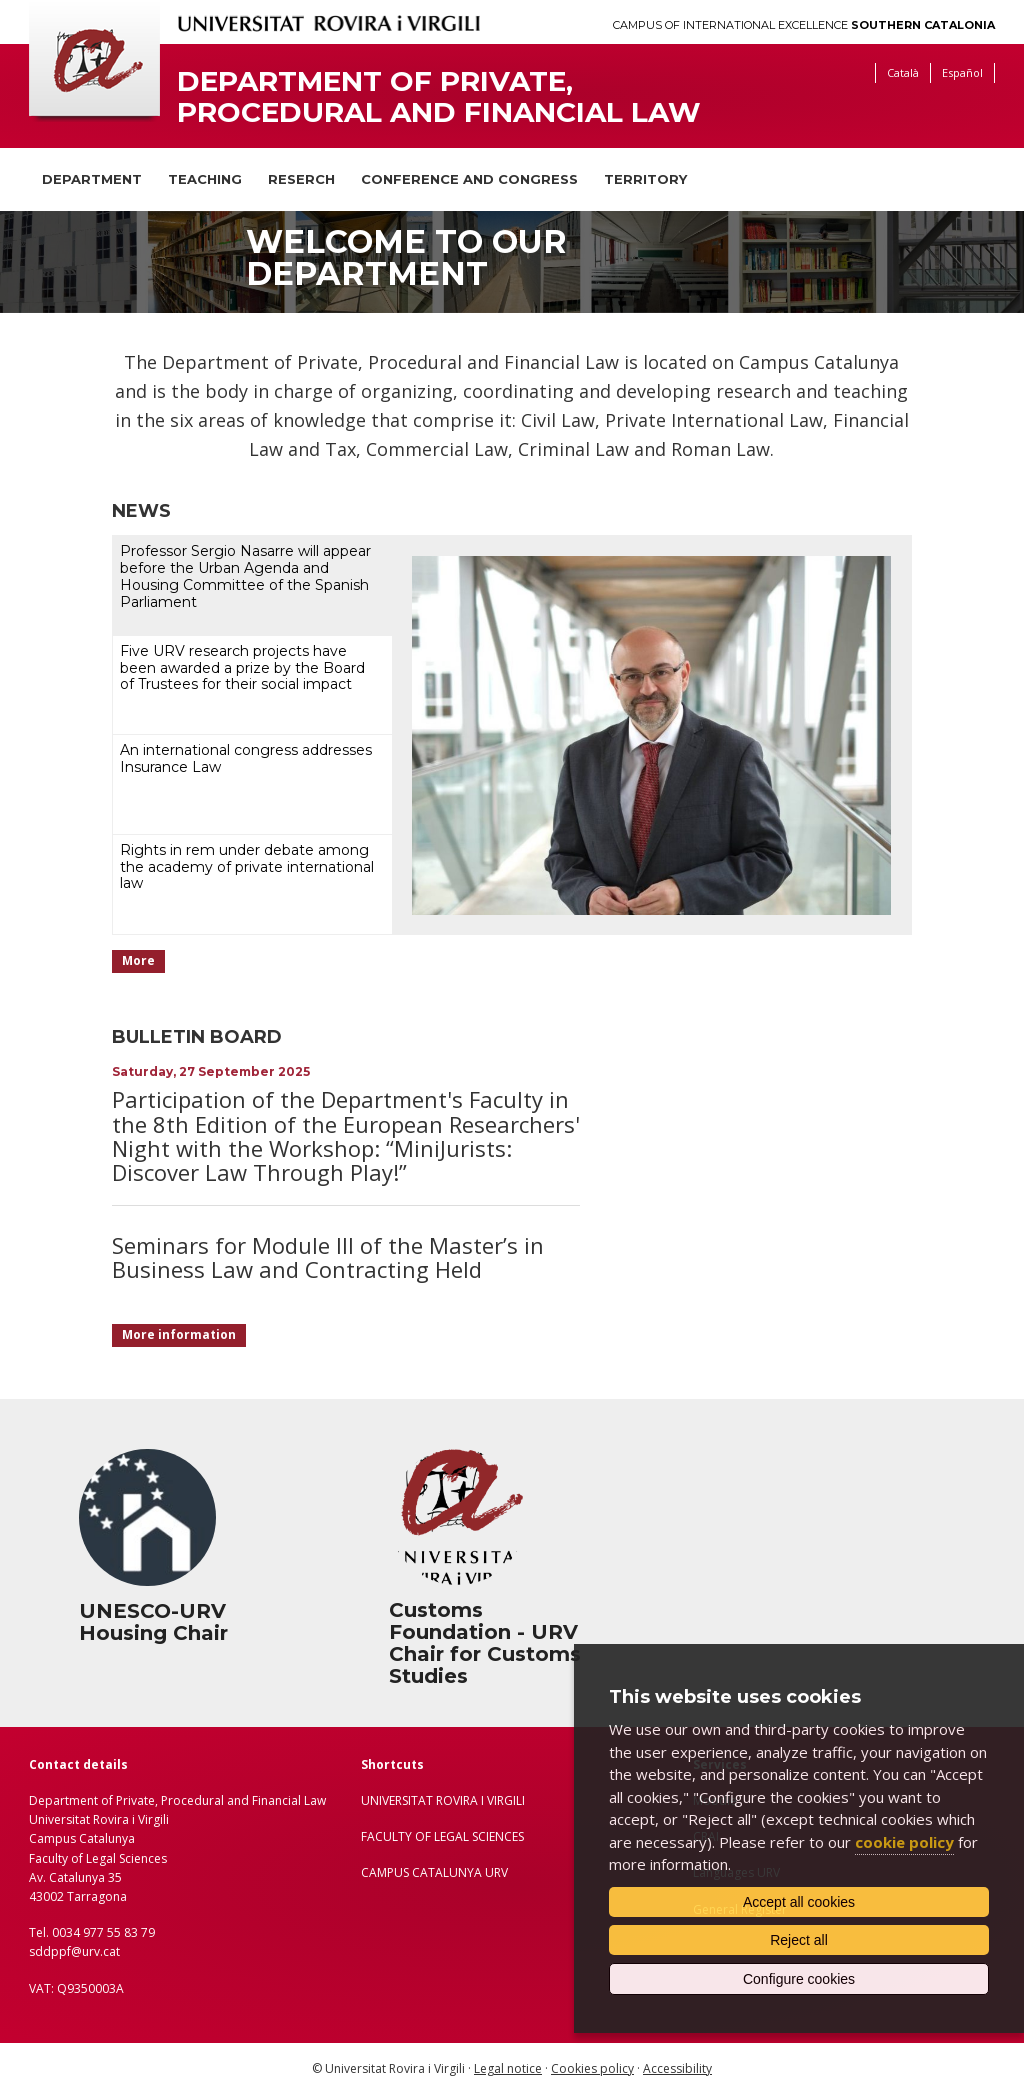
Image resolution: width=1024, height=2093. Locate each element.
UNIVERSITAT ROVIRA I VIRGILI (443, 1800)
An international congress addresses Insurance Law (246, 758)
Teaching (205, 179)
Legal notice (508, 2068)
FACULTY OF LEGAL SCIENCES (442, 1836)
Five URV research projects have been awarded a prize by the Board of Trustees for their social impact (242, 668)
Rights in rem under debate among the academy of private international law (247, 867)
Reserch (301, 179)
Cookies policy (592, 2068)
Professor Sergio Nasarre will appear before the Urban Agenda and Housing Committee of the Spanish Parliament (245, 576)
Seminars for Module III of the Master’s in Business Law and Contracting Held (328, 1257)
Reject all (799, 1940)
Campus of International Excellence (804, 25)
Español (962, 72)
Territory (645, 179)
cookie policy (904, 1842)
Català (903, 72)
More (138, 960)
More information (179, 1334)
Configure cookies (799, 1979)
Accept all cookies (799, 1902)
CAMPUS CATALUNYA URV (434, 1872)
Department (92, 179)
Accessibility (677, 2068)
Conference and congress (469, 179)
